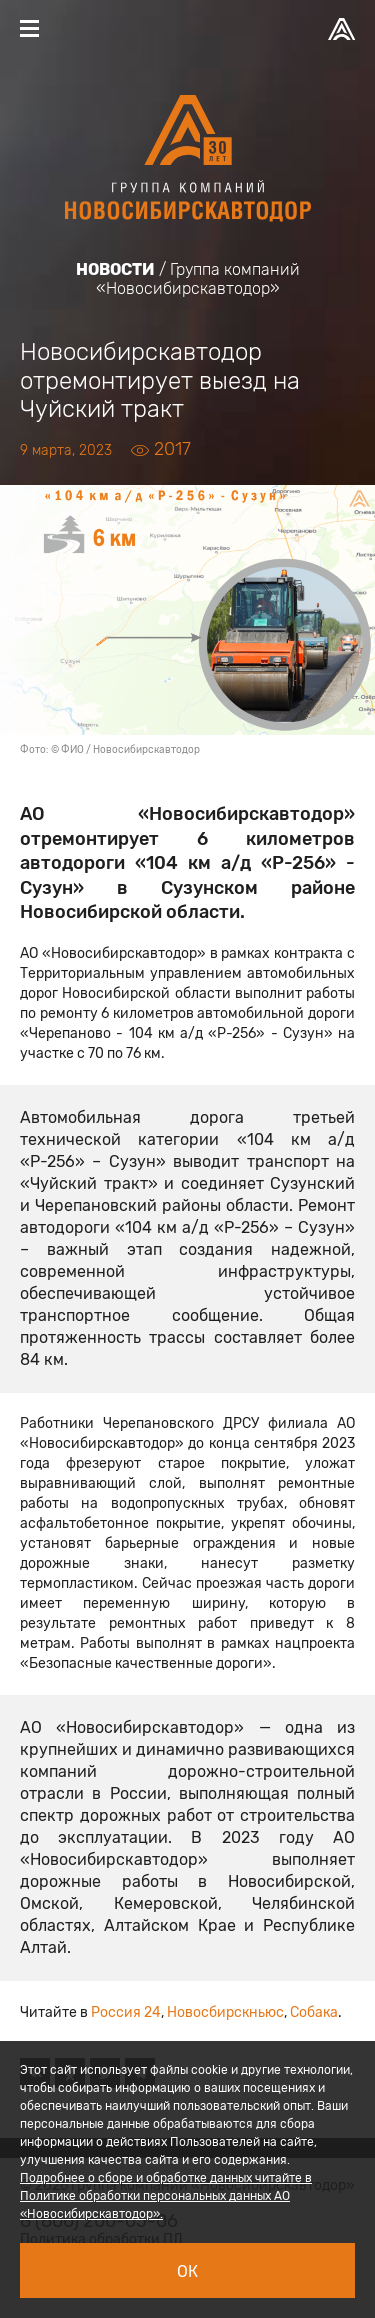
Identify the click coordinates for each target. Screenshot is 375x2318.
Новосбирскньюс (225, 2012)
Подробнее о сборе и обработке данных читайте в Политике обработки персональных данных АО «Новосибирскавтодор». (166, 2196)
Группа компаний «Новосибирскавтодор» (198, 279)
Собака (314, 2012)
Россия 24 (126, 2012)
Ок (187, 2271)
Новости (115, 269)
